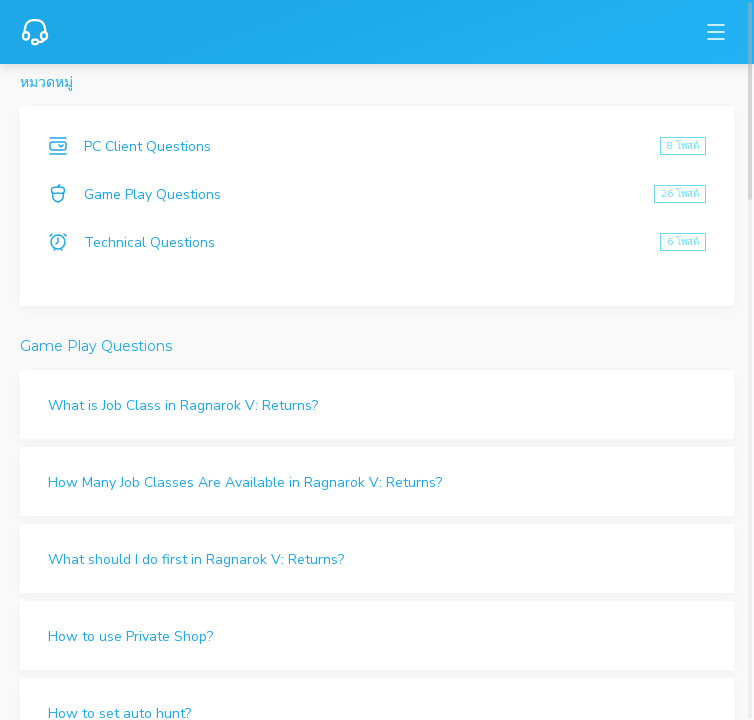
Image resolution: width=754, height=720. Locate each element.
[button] (377, 404)
